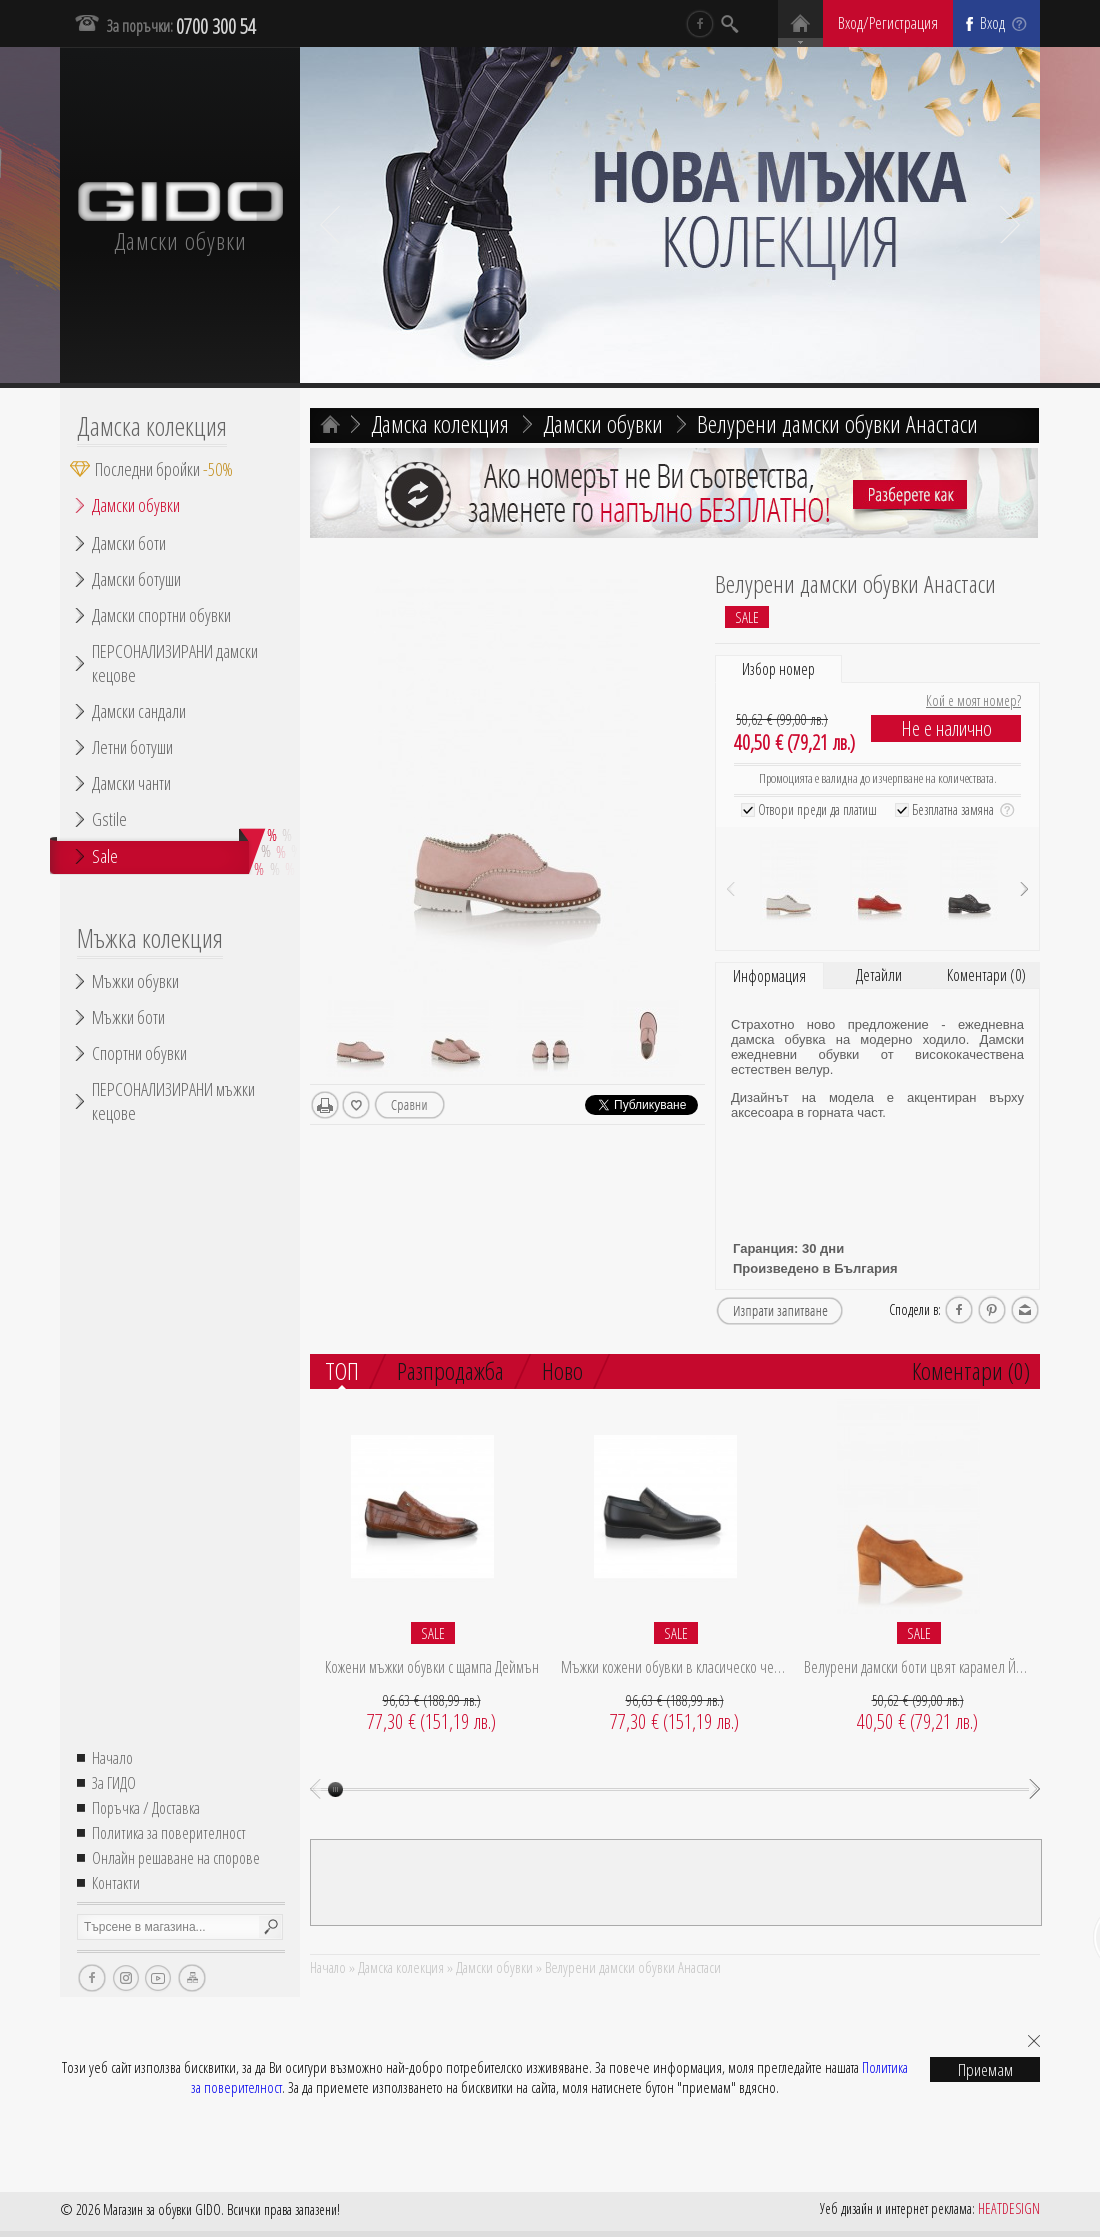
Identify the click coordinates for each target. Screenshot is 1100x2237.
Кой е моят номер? (973, 700)
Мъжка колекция (150, 938)
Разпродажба (450, 1370)
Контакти (116, 1883)
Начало (112, 1758)
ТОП (342, 1372)
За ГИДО (114, 1783)
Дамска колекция (152, 426)
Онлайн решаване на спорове (176, 1858)
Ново (562, 1370)
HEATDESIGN (1009, 2208)
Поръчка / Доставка (146, 1808)
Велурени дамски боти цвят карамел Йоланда (917, 1667)
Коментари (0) (986, 975)
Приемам (985, 2069)
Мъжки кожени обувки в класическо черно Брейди (674, 1667)
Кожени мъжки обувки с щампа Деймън (432, 1667)
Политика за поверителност (169, 1833)
